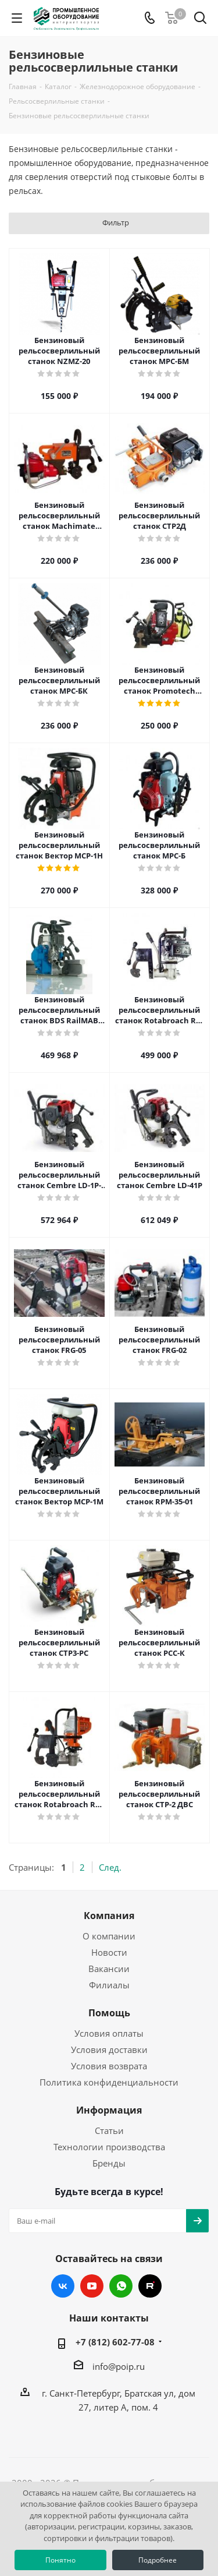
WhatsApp (121, 2286)
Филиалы (109, 1985)
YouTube (91, 2286)
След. (110, 1867)
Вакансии (109, 1968)
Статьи (109, 2130)
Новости (109, 1952)
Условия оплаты (109, 2033)
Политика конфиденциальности (109, 2082)
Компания (109, 1915)
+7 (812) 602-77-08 (115, 2342)
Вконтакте (62, 2286)
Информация (109, 2110)
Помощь (109, 2012)
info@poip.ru (118, 2366)
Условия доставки (109, 2049)
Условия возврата (109, 2066)
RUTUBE (150, 2286)
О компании (109, 1936)
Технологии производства (109, 2147)
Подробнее (157, 2560)
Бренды (109, 2163)
